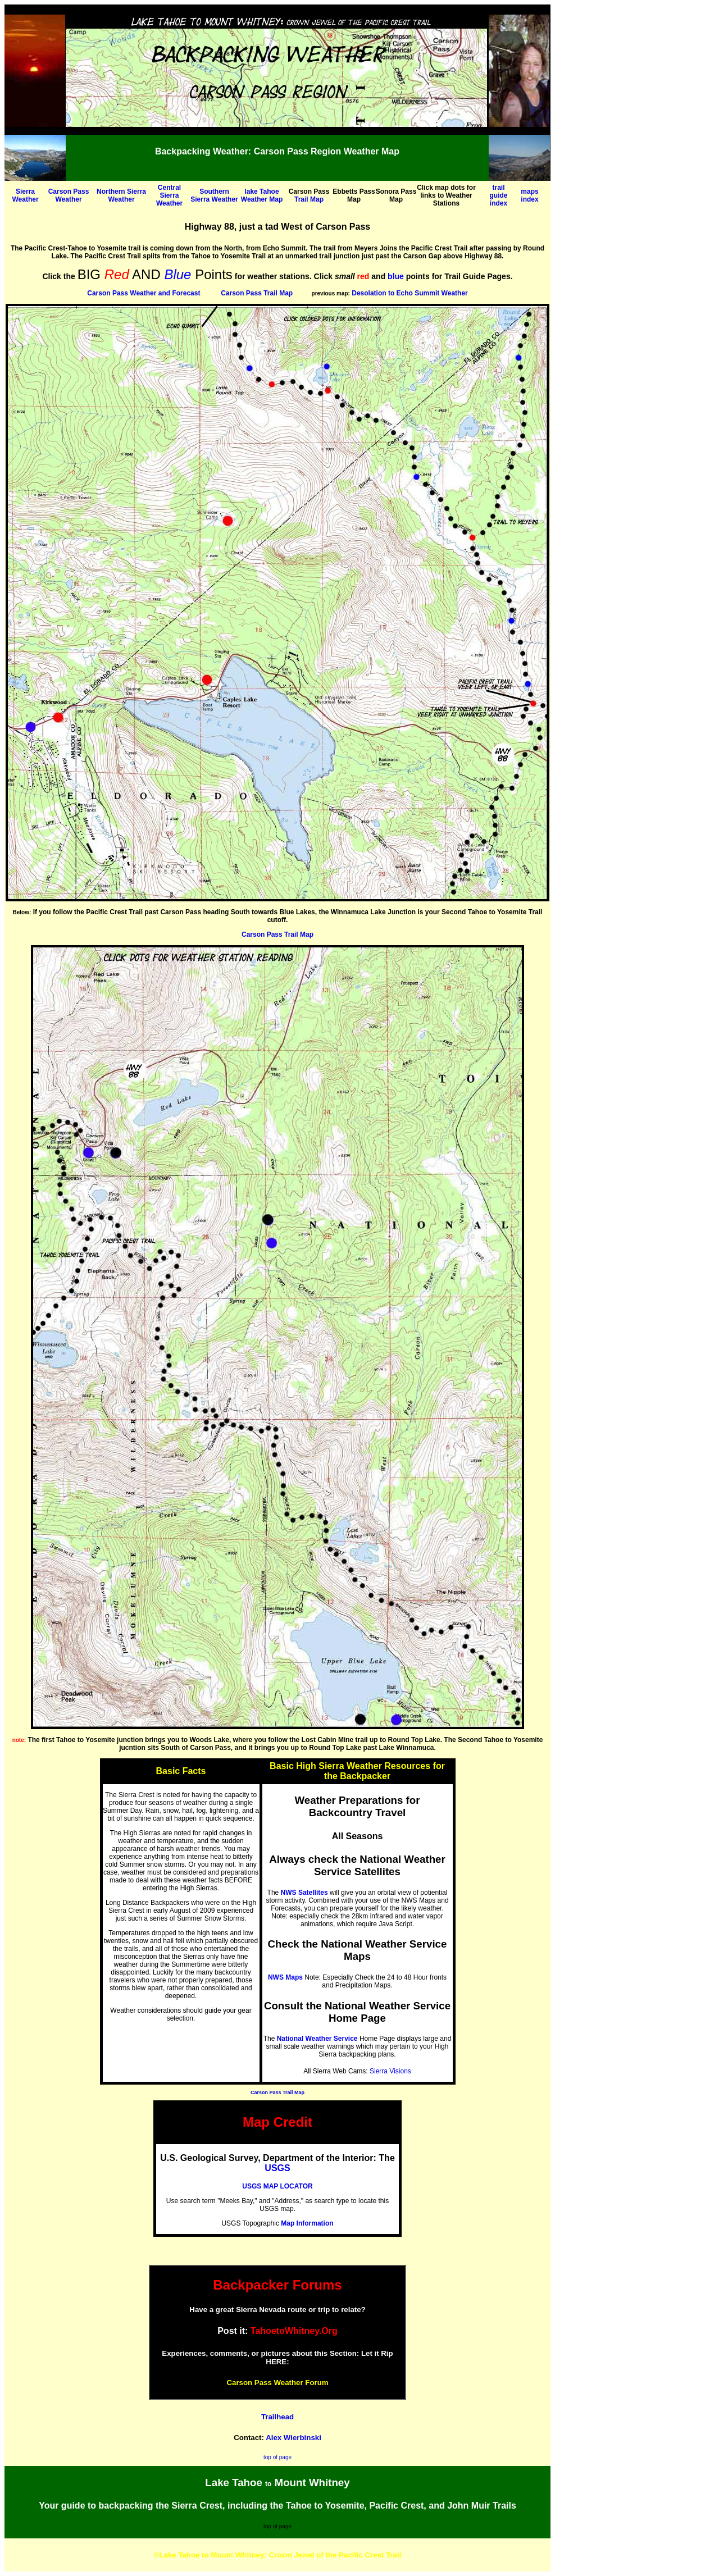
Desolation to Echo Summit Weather (409, 293)
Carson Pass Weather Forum (277, 2382)
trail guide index (499, 195)
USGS (277, 2168)
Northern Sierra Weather (121, 195)
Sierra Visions (390, 2071)
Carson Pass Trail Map (257, 293)
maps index (529, 195)
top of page (277, 2457)
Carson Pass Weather (68, 195)
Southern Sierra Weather (214, 195)
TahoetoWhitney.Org (294, 2331)
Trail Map (309, 199)
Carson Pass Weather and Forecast (143, 293)
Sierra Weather (25, 195)
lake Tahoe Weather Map (262, 195)
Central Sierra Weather (169, 195)
